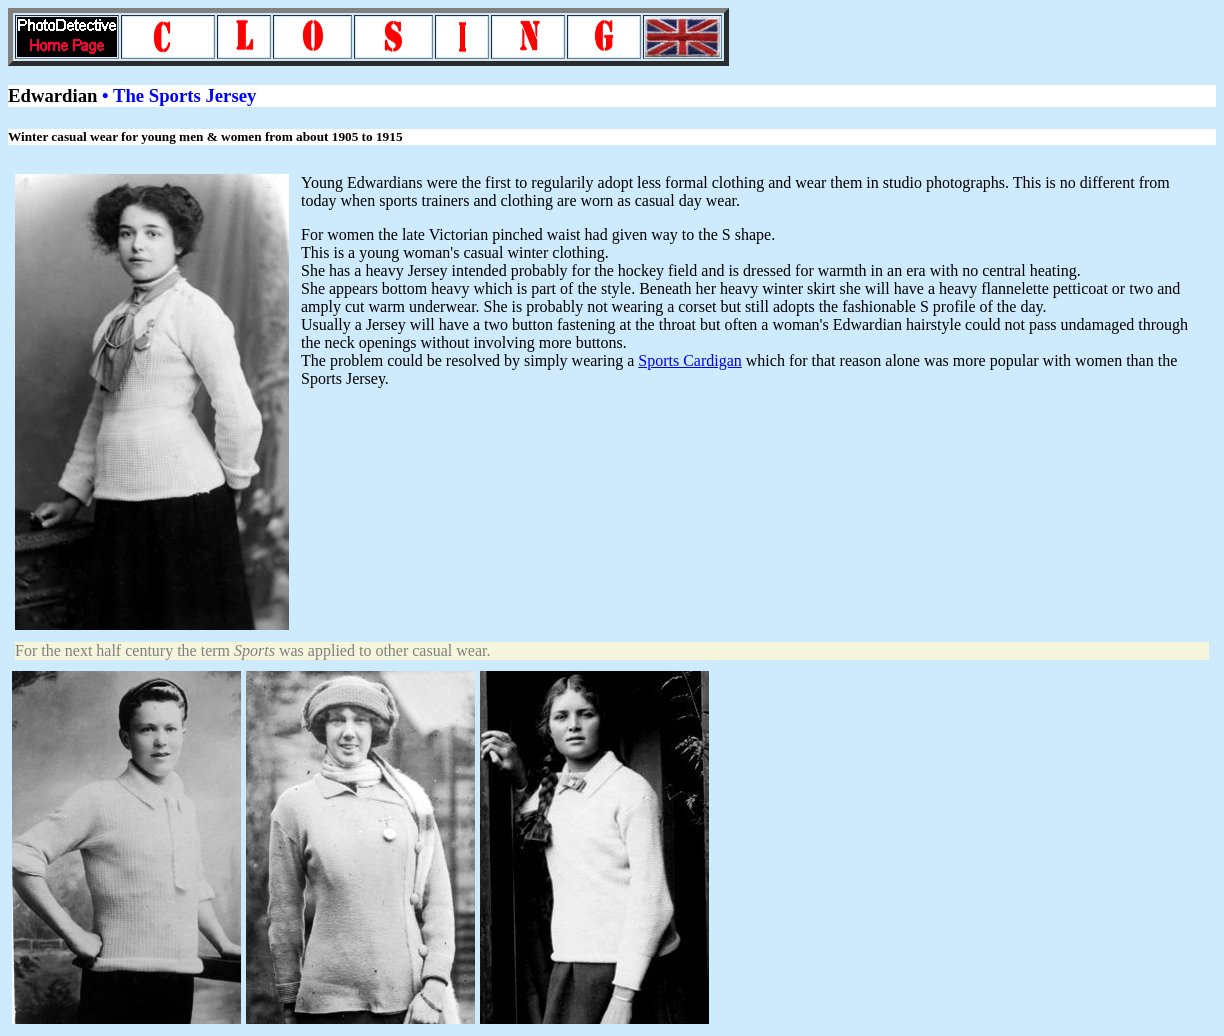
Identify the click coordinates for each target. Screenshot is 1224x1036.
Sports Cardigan (690, 360)
